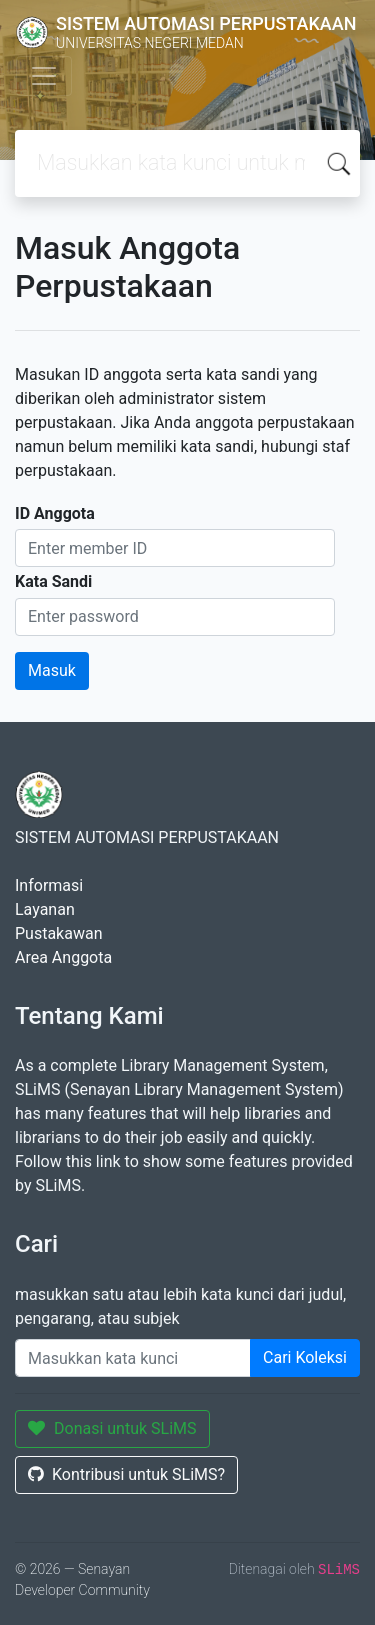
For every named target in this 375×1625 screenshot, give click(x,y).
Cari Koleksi (305, 1357)
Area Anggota (63, 957)
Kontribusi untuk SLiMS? (126, 1474)
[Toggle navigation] (44, 76)
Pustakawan (58, 933)
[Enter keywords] (133, 1358)
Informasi (49, 885)
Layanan (45, 909)
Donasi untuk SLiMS (112, 1428)
